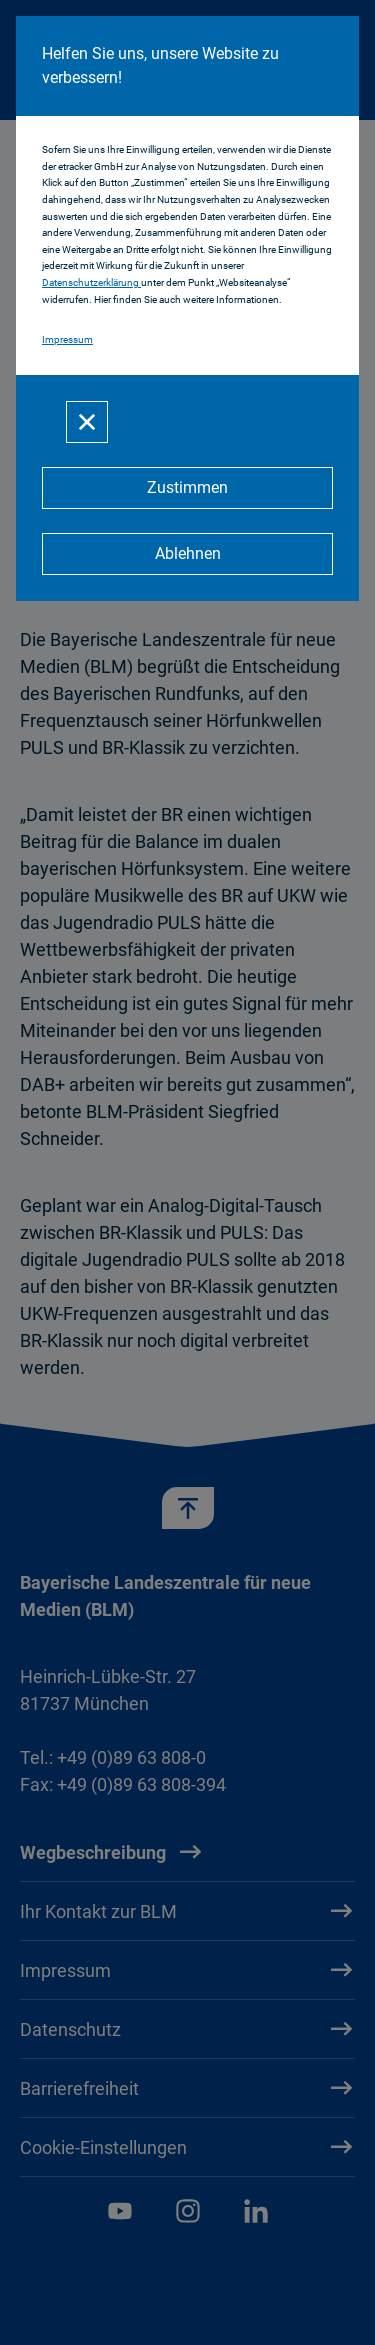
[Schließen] (87, 422)
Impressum (67, 339)
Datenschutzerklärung (91, 282)
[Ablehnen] (187, 554)
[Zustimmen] (187, 488)
